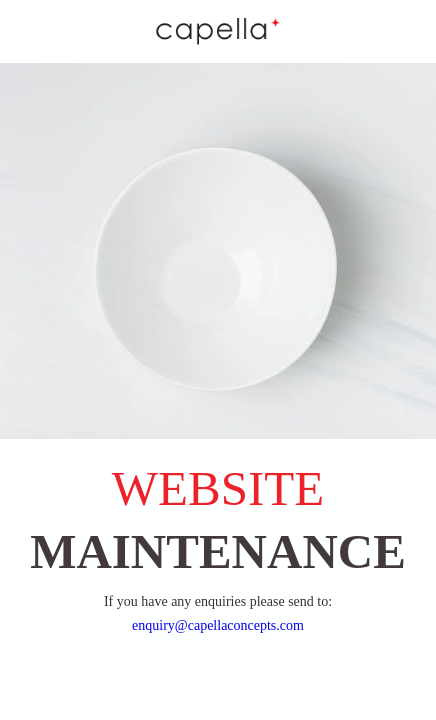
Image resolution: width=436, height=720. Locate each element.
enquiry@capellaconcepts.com (218, 625)
